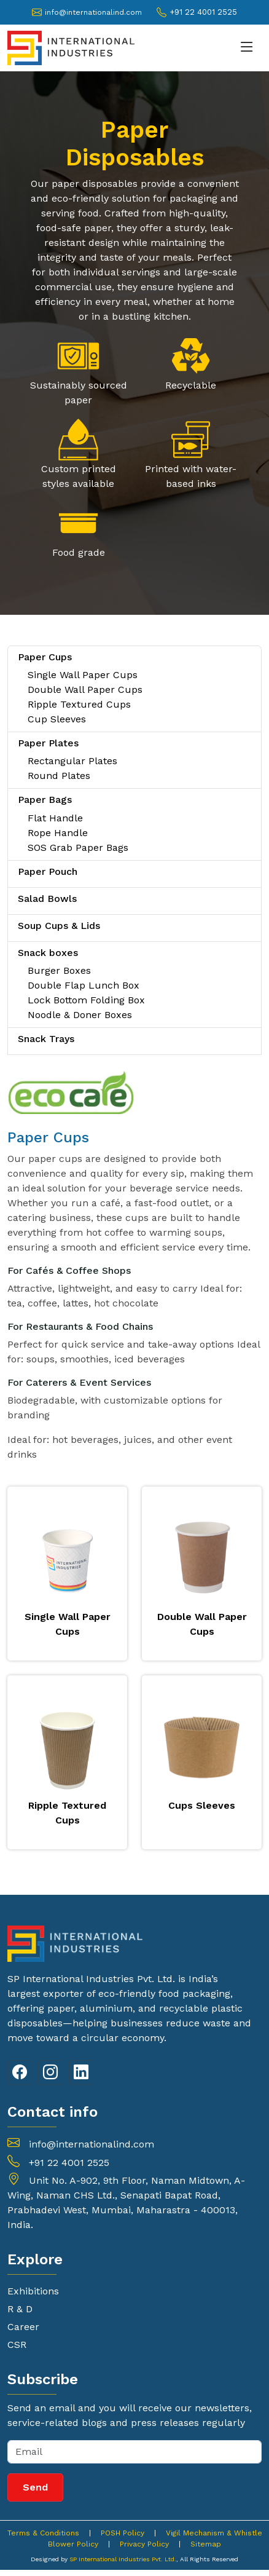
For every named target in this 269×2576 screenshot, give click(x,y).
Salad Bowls (47, 898)
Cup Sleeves (57, 719)
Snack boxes (48, 952)
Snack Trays (46, 1039)
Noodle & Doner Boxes (80, 1015)
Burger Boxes (59, 970)
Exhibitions (33, 2291)
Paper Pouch (47, 871)
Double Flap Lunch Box (83, 985)
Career (23, 2327)
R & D (20, 2309)
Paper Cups (45, 657)
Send (35, 2487)
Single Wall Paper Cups (83, 675)
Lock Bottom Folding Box (86, 1000)
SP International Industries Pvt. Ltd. (122, 2559)
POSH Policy (122, 2533)
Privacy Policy (144, 2544)
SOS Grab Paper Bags (78, 847)
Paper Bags (45, 799)
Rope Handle (58, 833)
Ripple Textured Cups (79, 704)
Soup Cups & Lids (59, 925)
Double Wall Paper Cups (85, 689)
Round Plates (59, 775)
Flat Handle (55, 818)
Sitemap (205, 2544)
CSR (16, 2345)
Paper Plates (48, 743)
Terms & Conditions (43, 2533)
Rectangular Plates (72, 761)
